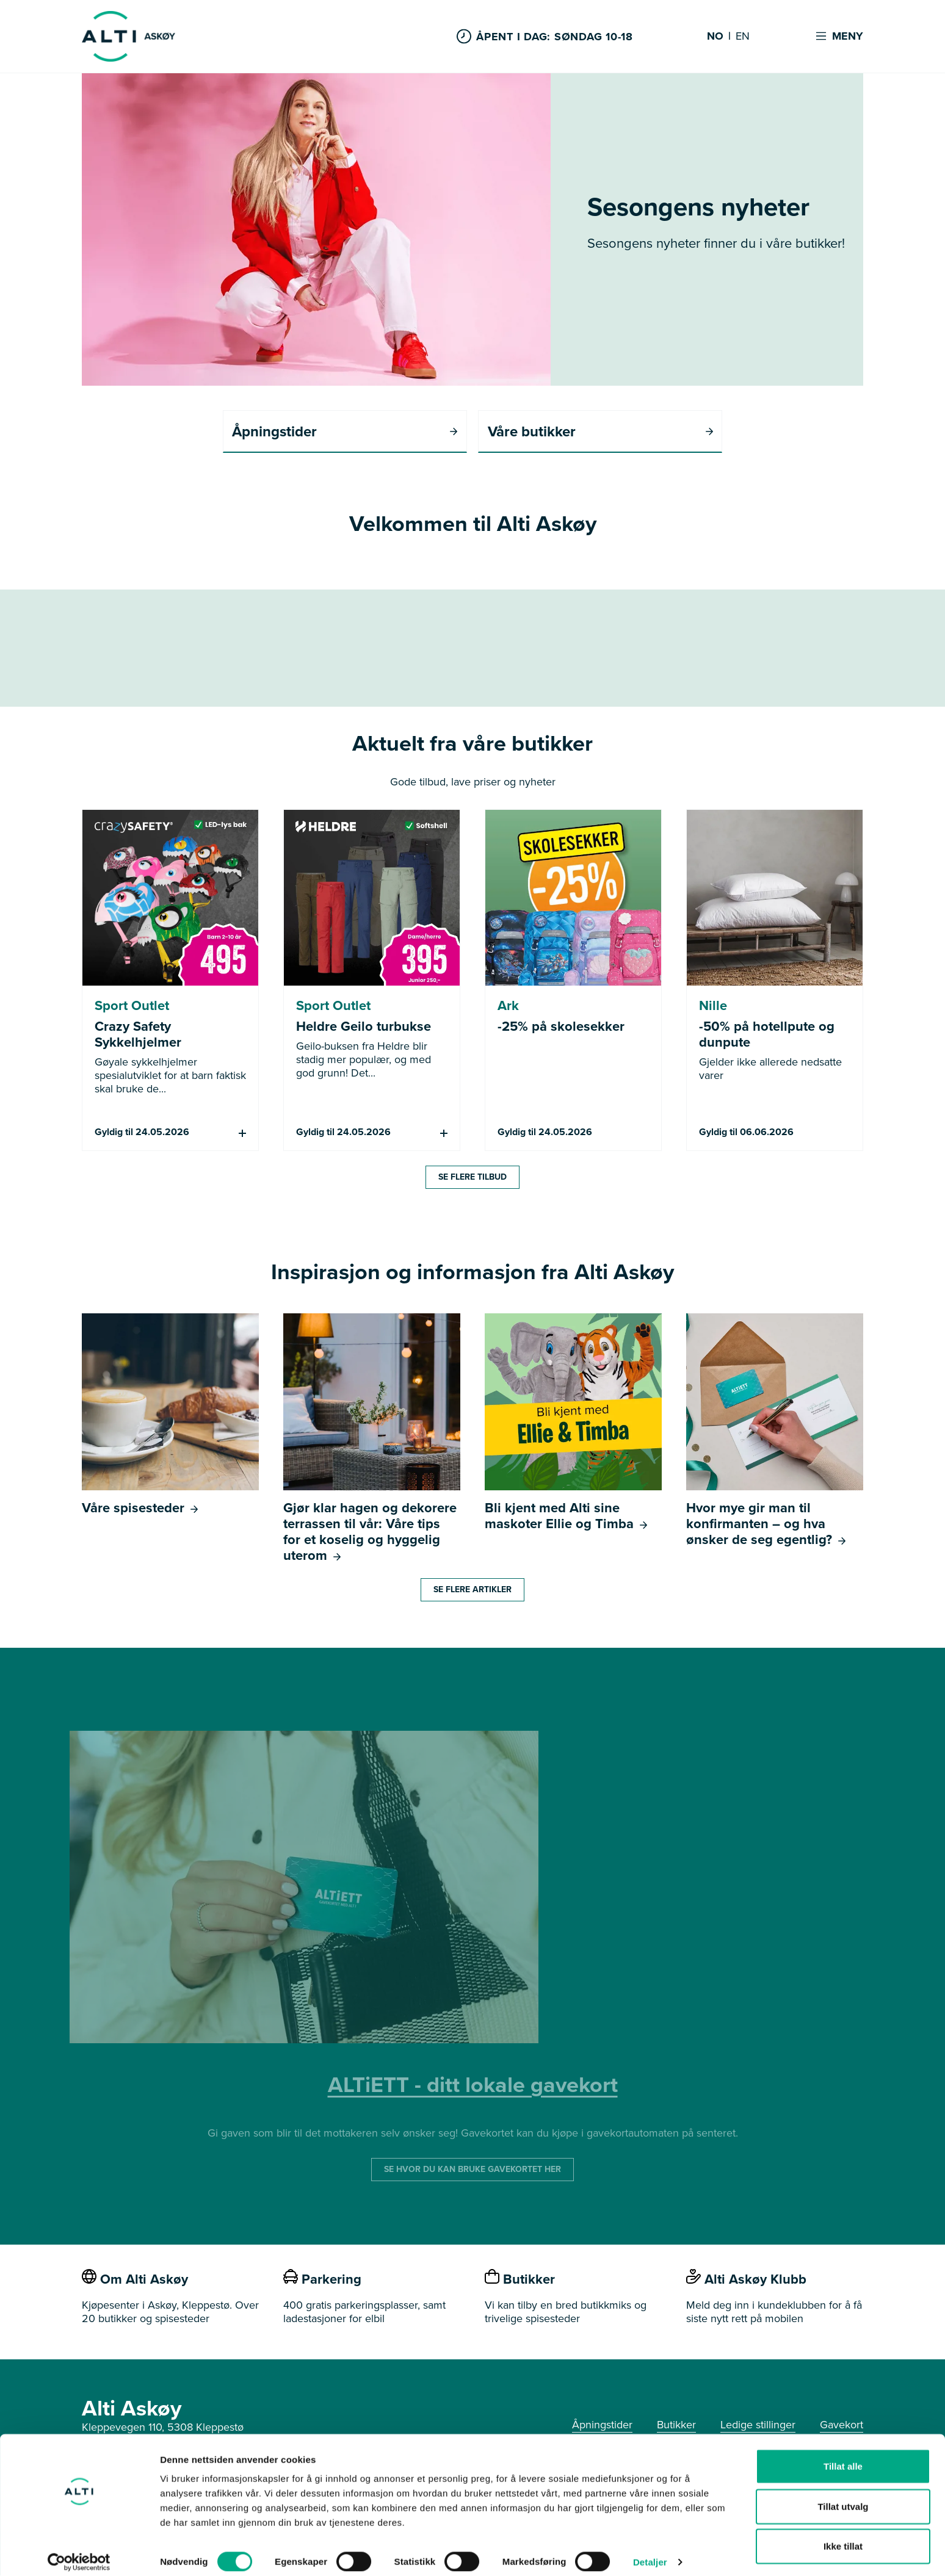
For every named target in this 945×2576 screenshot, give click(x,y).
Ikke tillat (843, 2536)
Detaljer (650, 2552)
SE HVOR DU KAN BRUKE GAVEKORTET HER (472, 2169)
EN (743, 37)
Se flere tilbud (472, 1177)
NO (715, 37)
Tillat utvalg (842, 2496)
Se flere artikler (472, 1590)
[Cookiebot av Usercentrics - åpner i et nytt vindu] (79, 2552)
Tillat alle (843, 2456)
